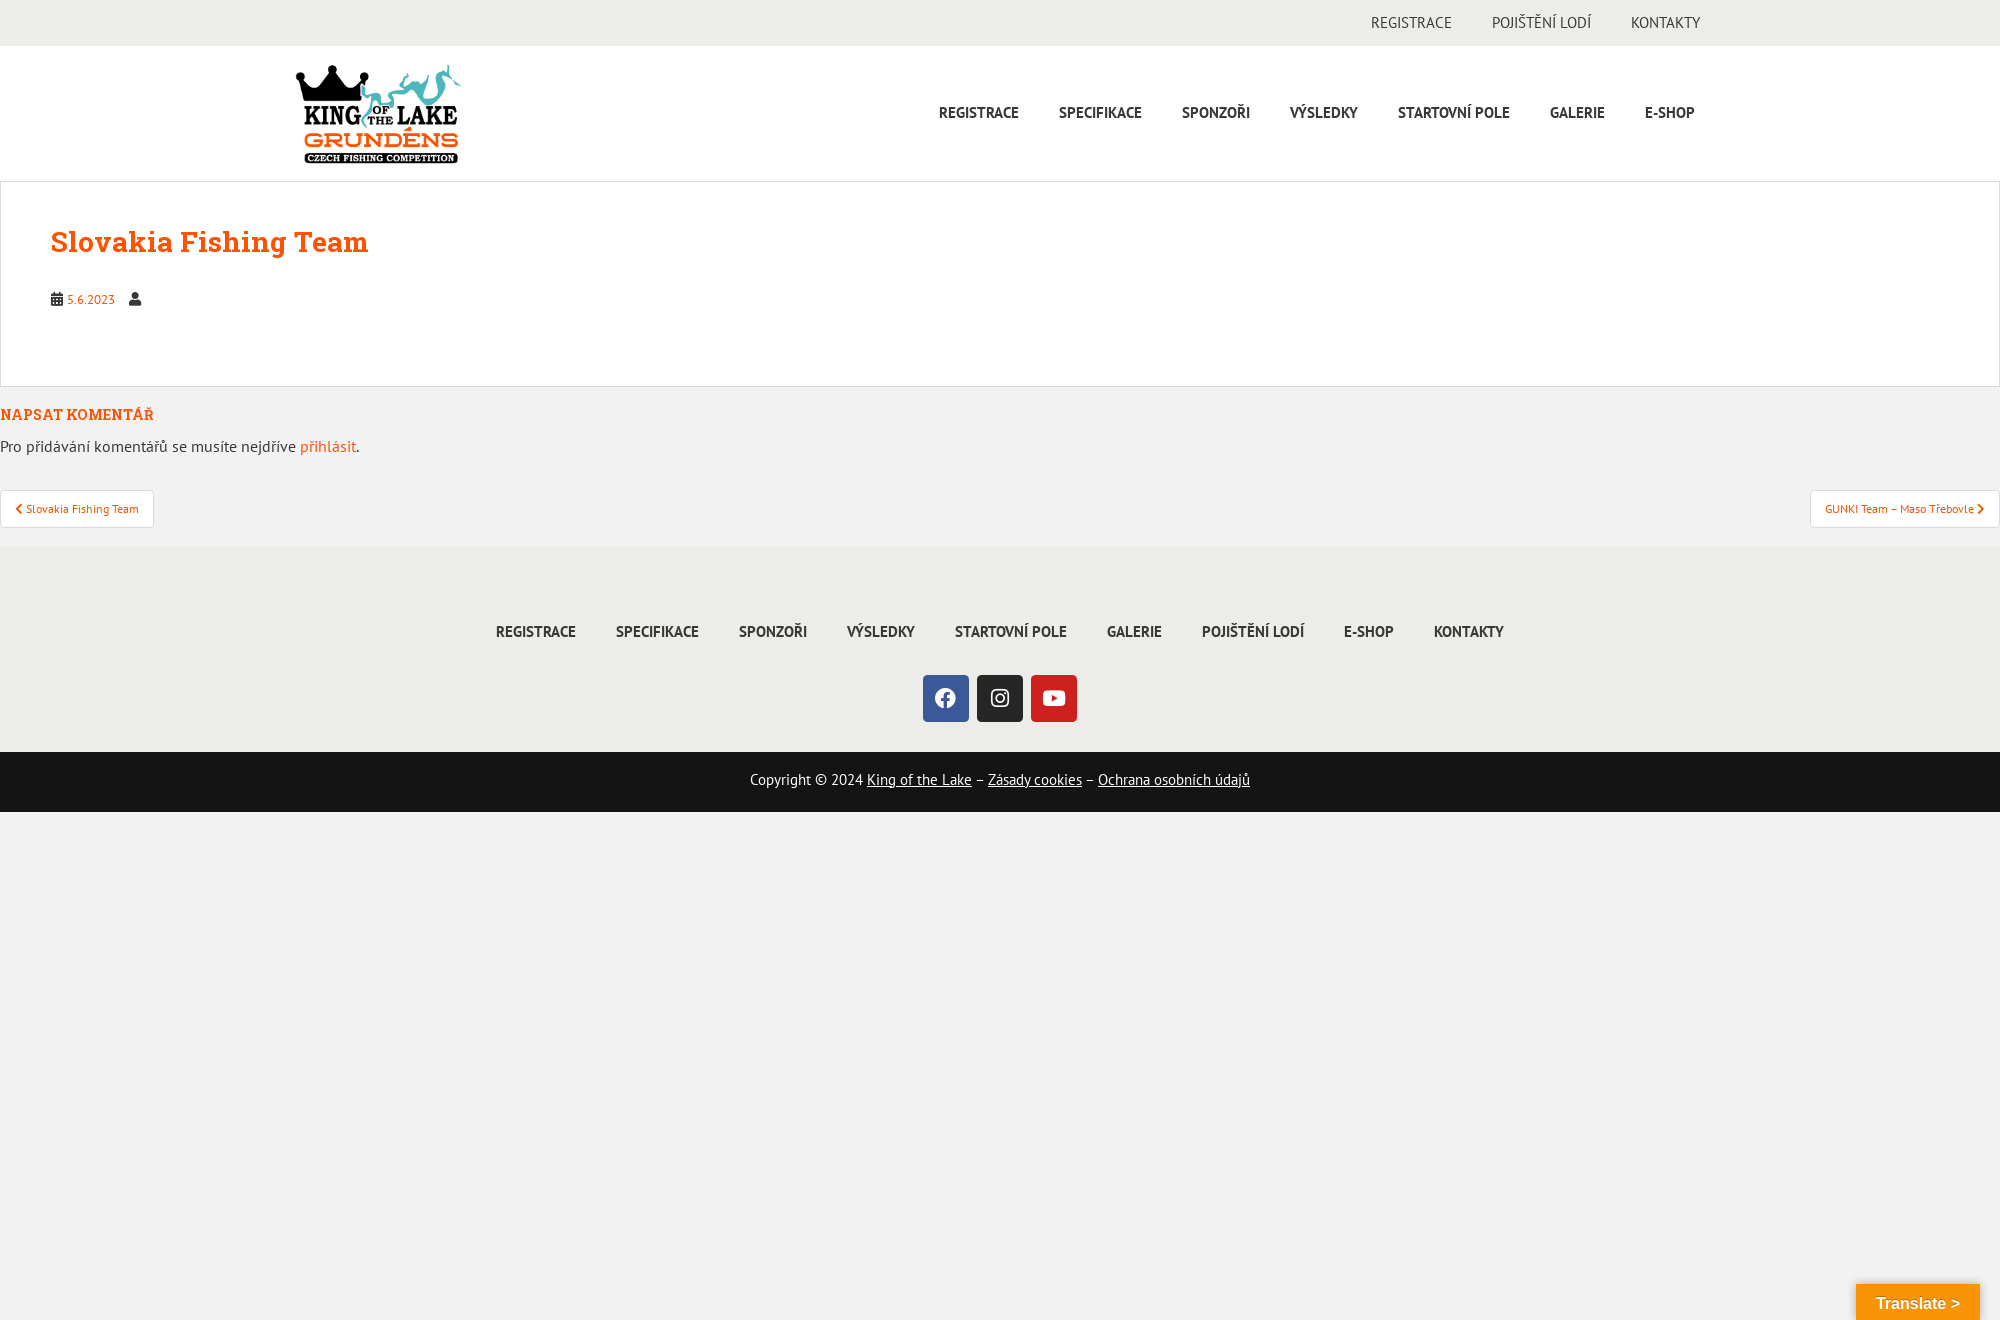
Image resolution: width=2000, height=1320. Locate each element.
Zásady (1009, 779)
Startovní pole (1454, 112)
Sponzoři (1216, 112)
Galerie (1577, 112)
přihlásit (328, 446)
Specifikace (1100, 112)
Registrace (1411, 22)
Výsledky (1324, 112)
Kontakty (1665, 22)
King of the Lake (919, 779)
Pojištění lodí (1541, 22)
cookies (1056, 779)
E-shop (1670, 112)
